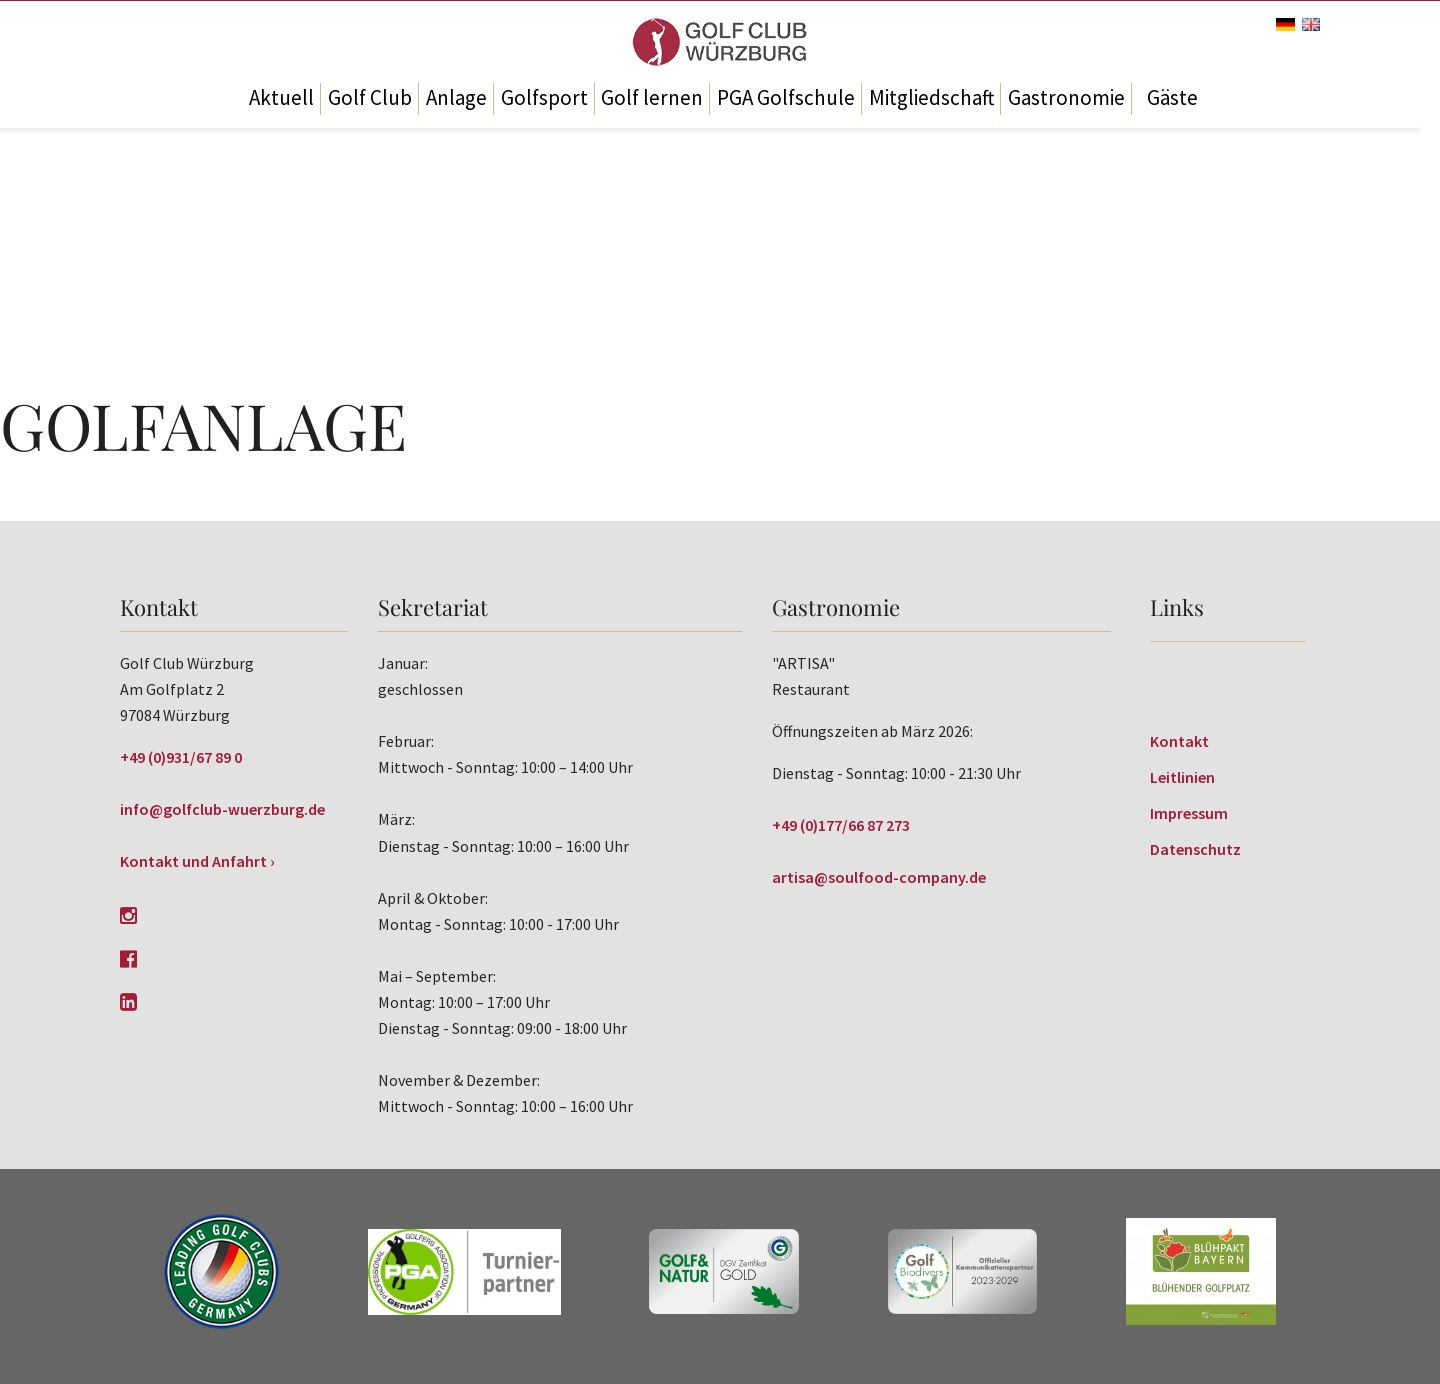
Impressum (1189, 813)
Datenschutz (1195, 849)
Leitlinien (1182, 777)
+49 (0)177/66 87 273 (841, 825)
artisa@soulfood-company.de (879, 877)
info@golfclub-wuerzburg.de (222, 809)
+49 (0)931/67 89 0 (181, 757)
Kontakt (1179, 741)
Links (1177, 607)
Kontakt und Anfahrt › (197, 861)
